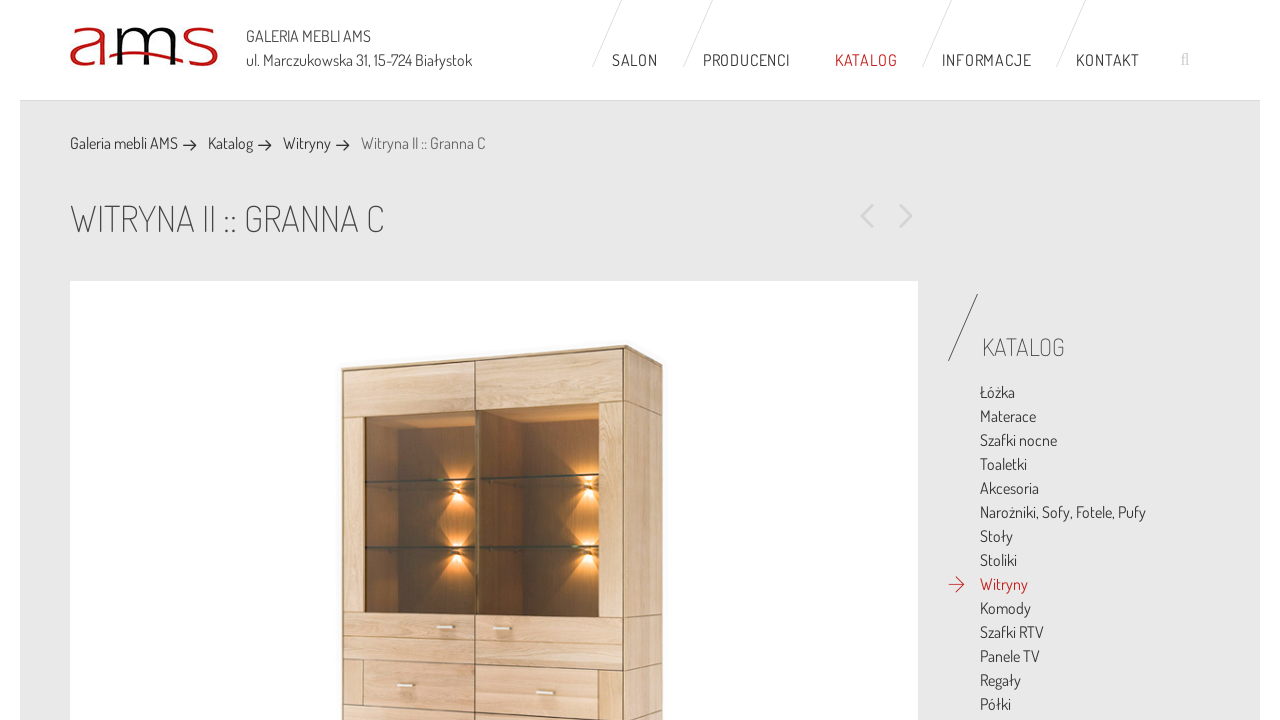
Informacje (986, 60)
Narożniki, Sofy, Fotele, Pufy (1063, 512)
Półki (995, 704)
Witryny (307, 143)
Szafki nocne (1018, 440)
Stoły (996, 536)
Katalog (866, 60)
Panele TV (1010, 656)
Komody (1005, 608)
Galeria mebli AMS (124, 143)
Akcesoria (1009, 488)
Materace (1008, 416)
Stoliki (998, 560)
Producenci (746, 60)
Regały (1000, 680)
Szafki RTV (1012, 632)
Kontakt (1108, 60)
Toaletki (1003, 464)
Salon (635, 60)
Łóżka (997, 392)
